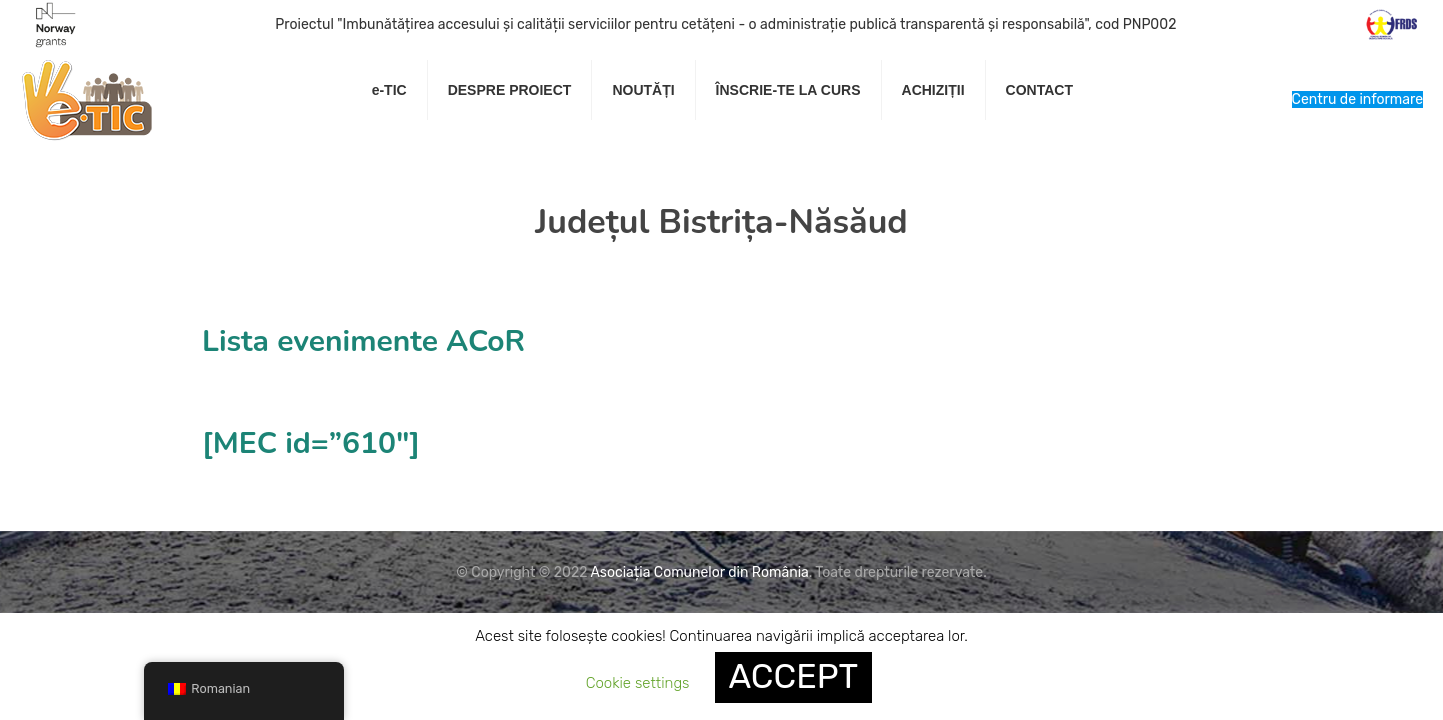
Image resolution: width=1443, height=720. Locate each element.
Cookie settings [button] (638, 683)
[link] (510, 140)
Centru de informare (1357, 99)
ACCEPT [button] (794, 676)
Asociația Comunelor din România (699, 572)
